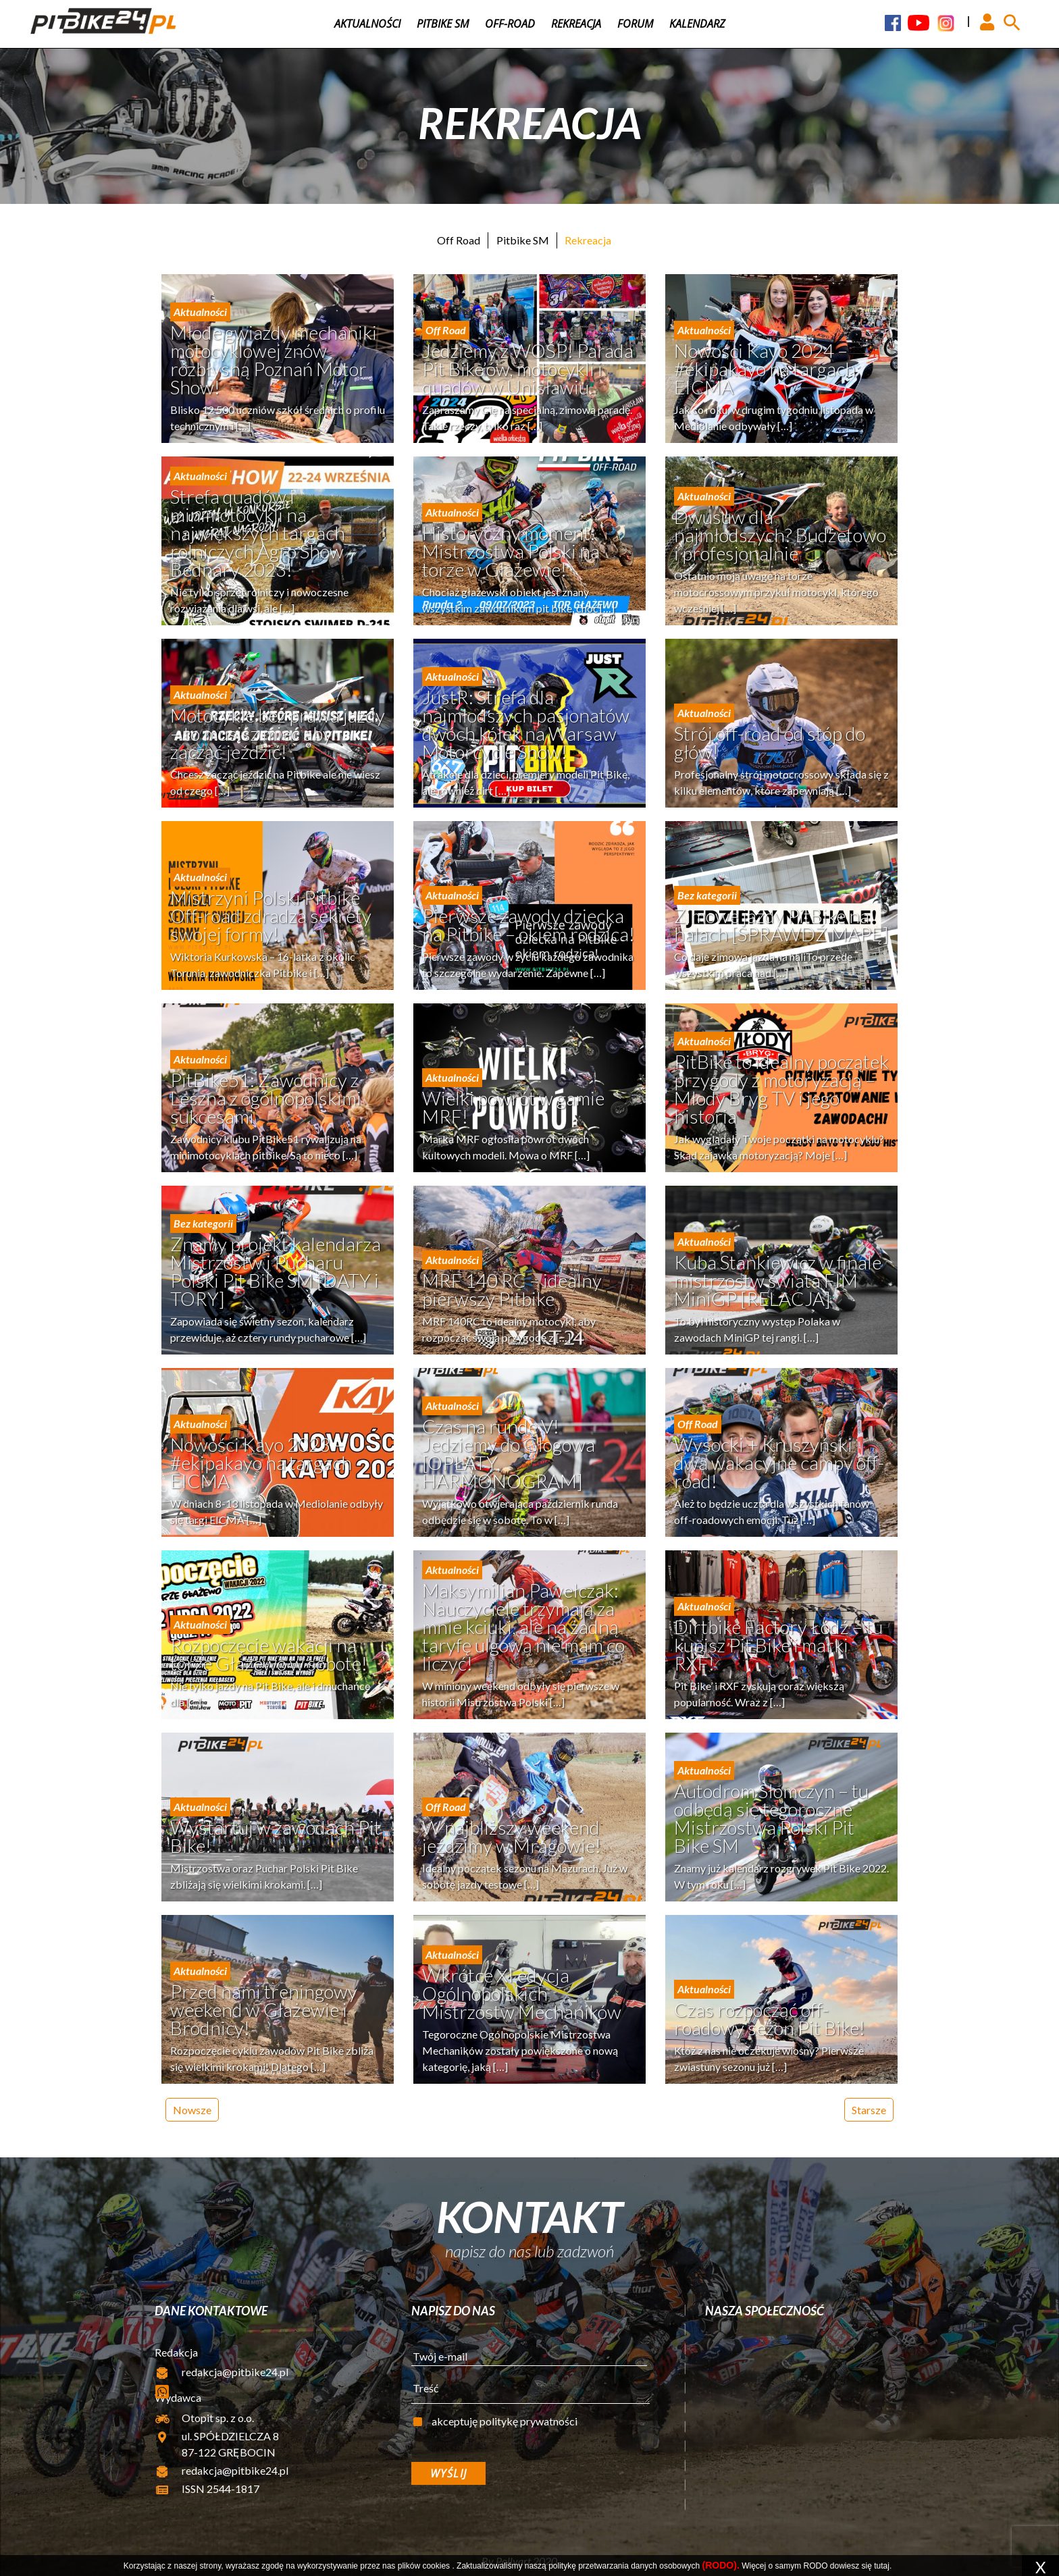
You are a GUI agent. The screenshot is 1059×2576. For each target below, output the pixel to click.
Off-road (510, 24)
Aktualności (367, 24)
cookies (436, 2566)
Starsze (869, 2109)
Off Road (458, 240)
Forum (635, 24)
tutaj (881, 2566)
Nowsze (192, 2109)
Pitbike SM (443, 24)
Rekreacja (576, 24)
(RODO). (721, 2565)
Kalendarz (697, 24)
